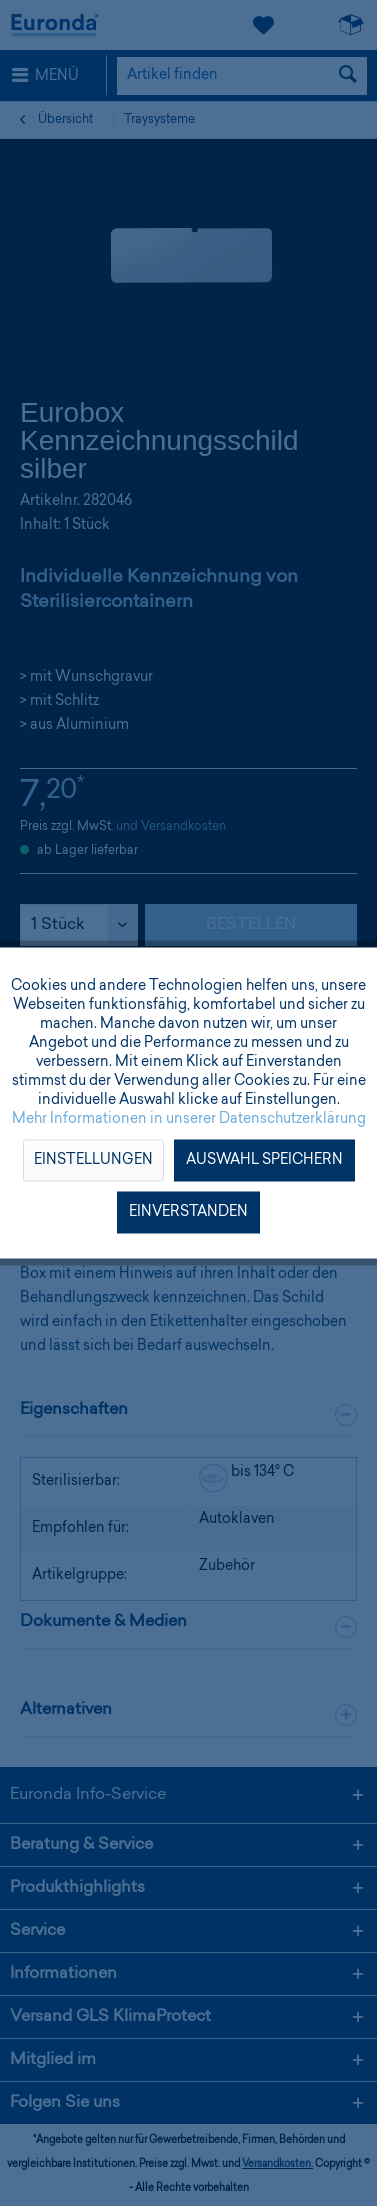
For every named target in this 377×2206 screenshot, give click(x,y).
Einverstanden (188, 1213)
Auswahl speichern (264, 1161)
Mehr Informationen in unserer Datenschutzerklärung (189, 1120)
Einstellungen (93, 1161)
